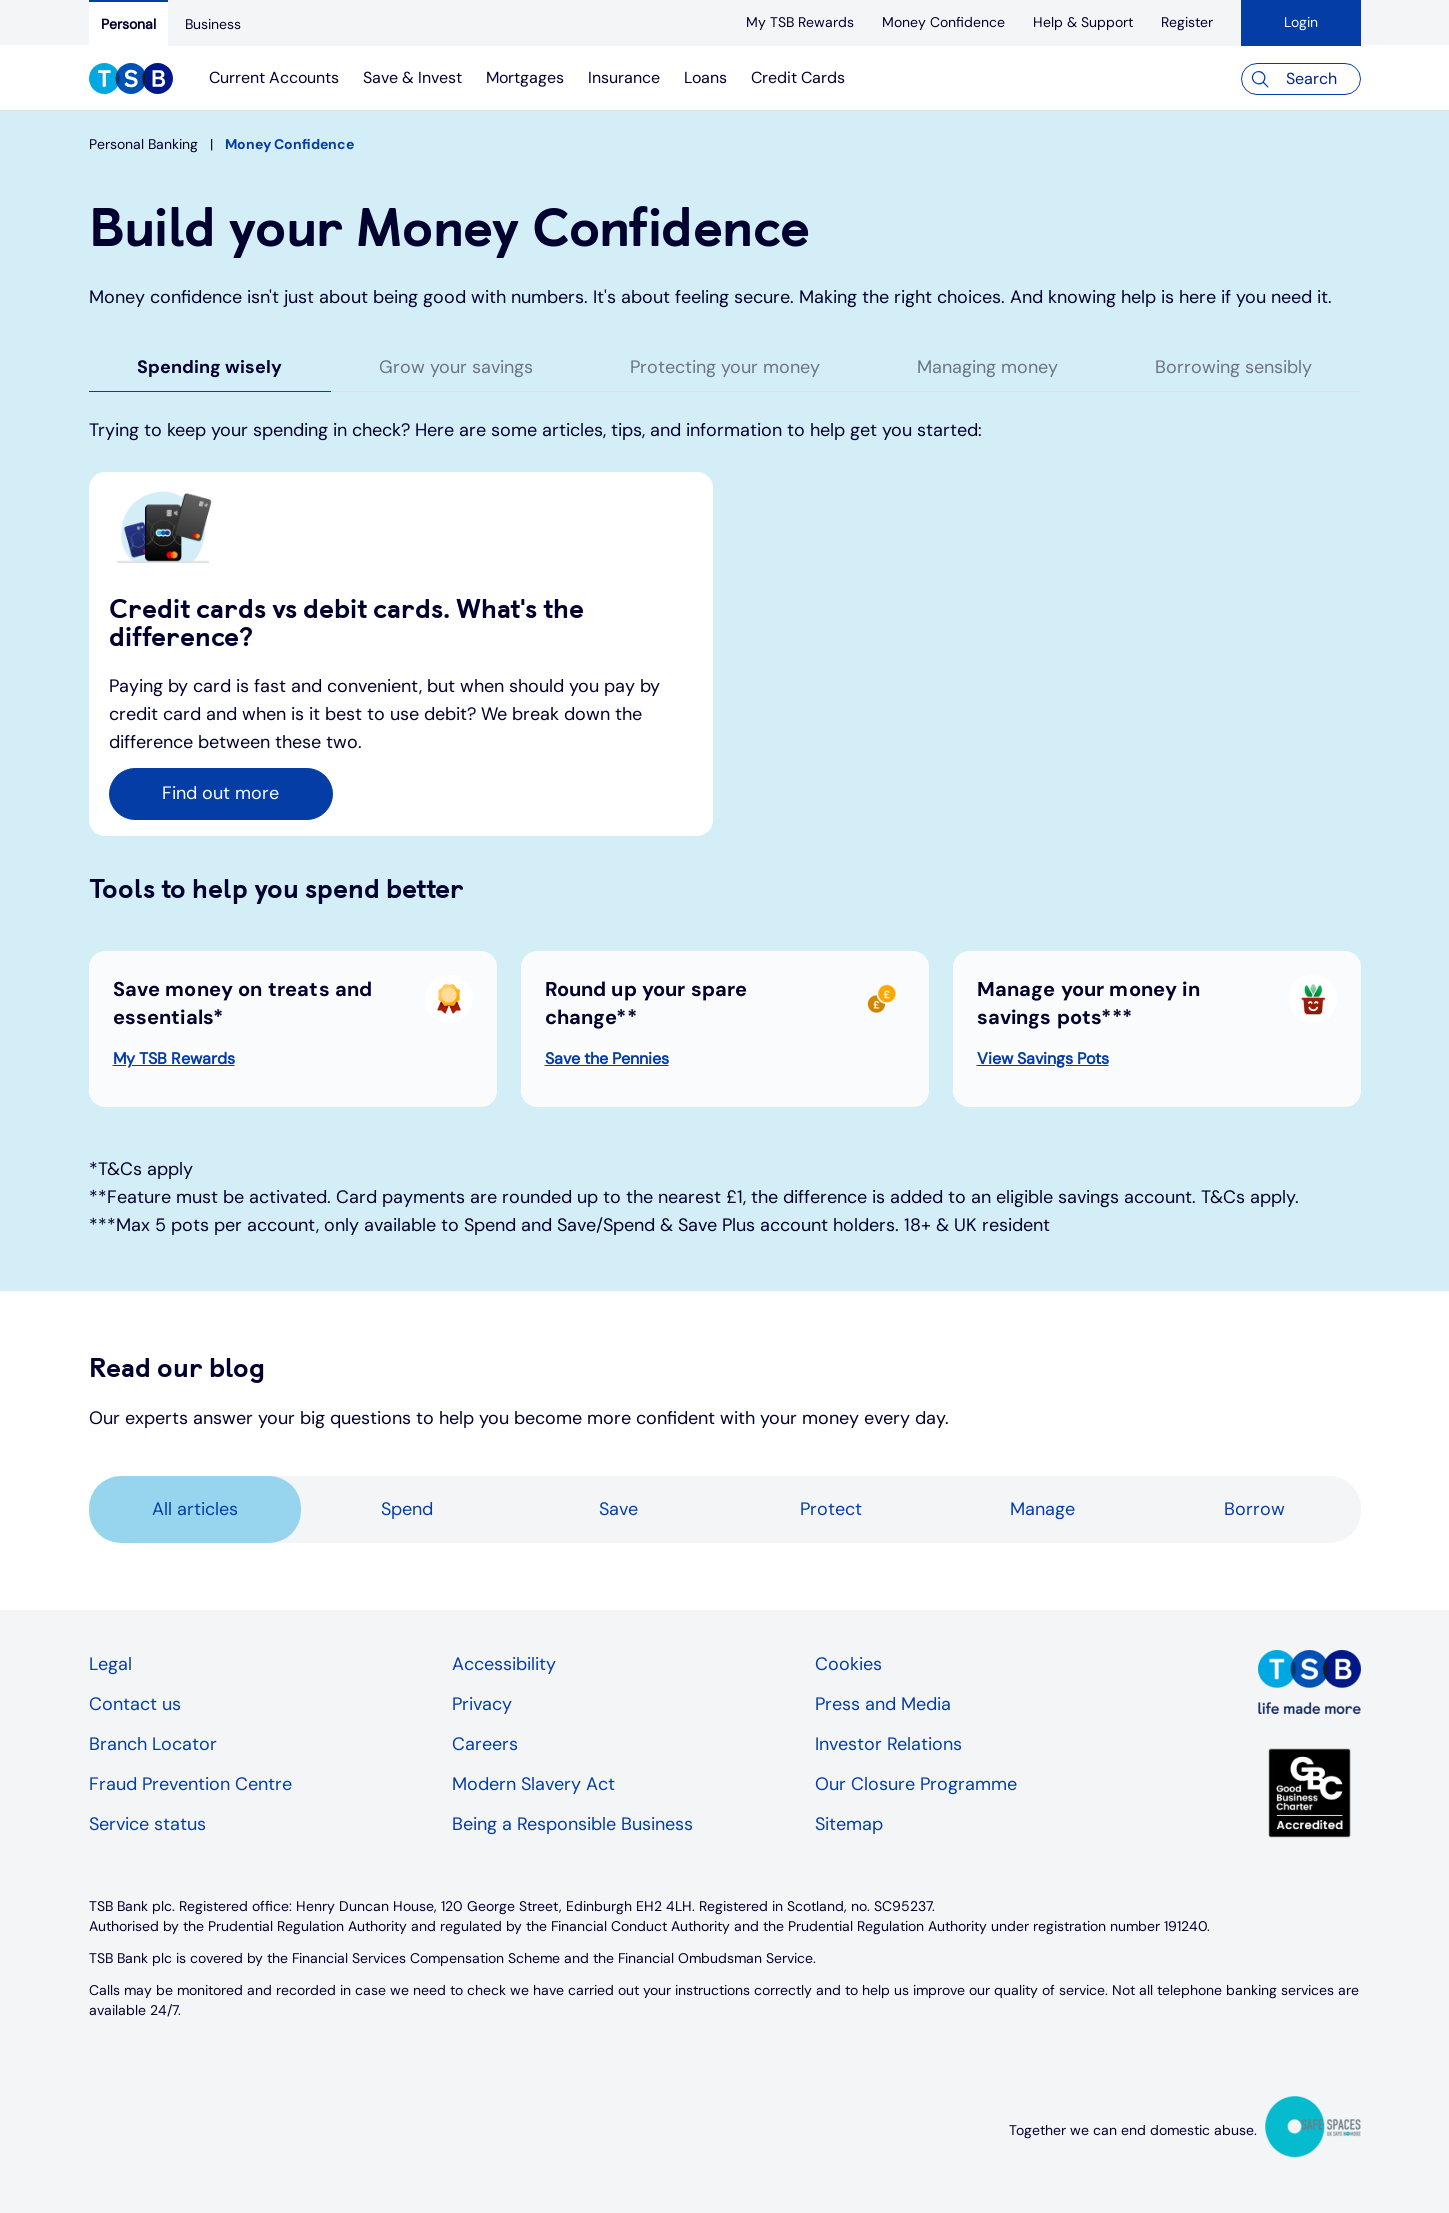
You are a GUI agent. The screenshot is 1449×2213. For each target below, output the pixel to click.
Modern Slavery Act (533, 1784)
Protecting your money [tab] (725, 367)
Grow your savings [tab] (456, 367)
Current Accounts (274, 77)
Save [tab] (618, 1509)
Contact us (135, 1704)
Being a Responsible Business (572, 1824)
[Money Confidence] (943, 22)
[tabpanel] (725, 853)
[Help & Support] (1083, 22)
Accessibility (504, 1664)
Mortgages (525, 77)
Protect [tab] (831, 1509)
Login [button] (1301, 22)
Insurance (624, 77)
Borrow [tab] (1254, 1509)
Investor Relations (888, 1744)
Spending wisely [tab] (209, 367)
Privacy (482, 1704)
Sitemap (849, 1824)
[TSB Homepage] (131, 81)
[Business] (213, 24)
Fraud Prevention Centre (190, 1784)
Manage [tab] (1042, 1509)
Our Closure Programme (916, 1784)
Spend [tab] (407, 1509)
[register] (1187, 22)
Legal (110, 1664)
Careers (485, 1744)
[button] (221, 794)
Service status (147, 1824)
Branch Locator (153, 1744)
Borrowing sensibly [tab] (1233, 367)
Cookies (848, 1664)
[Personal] (128, 23)
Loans (705, 77)
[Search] (1301, 79)
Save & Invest (412, 77)
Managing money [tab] (987, 367)
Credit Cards (798, 77)
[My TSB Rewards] (800, 22)
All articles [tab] (195, 1509)
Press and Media (883, 1704)
